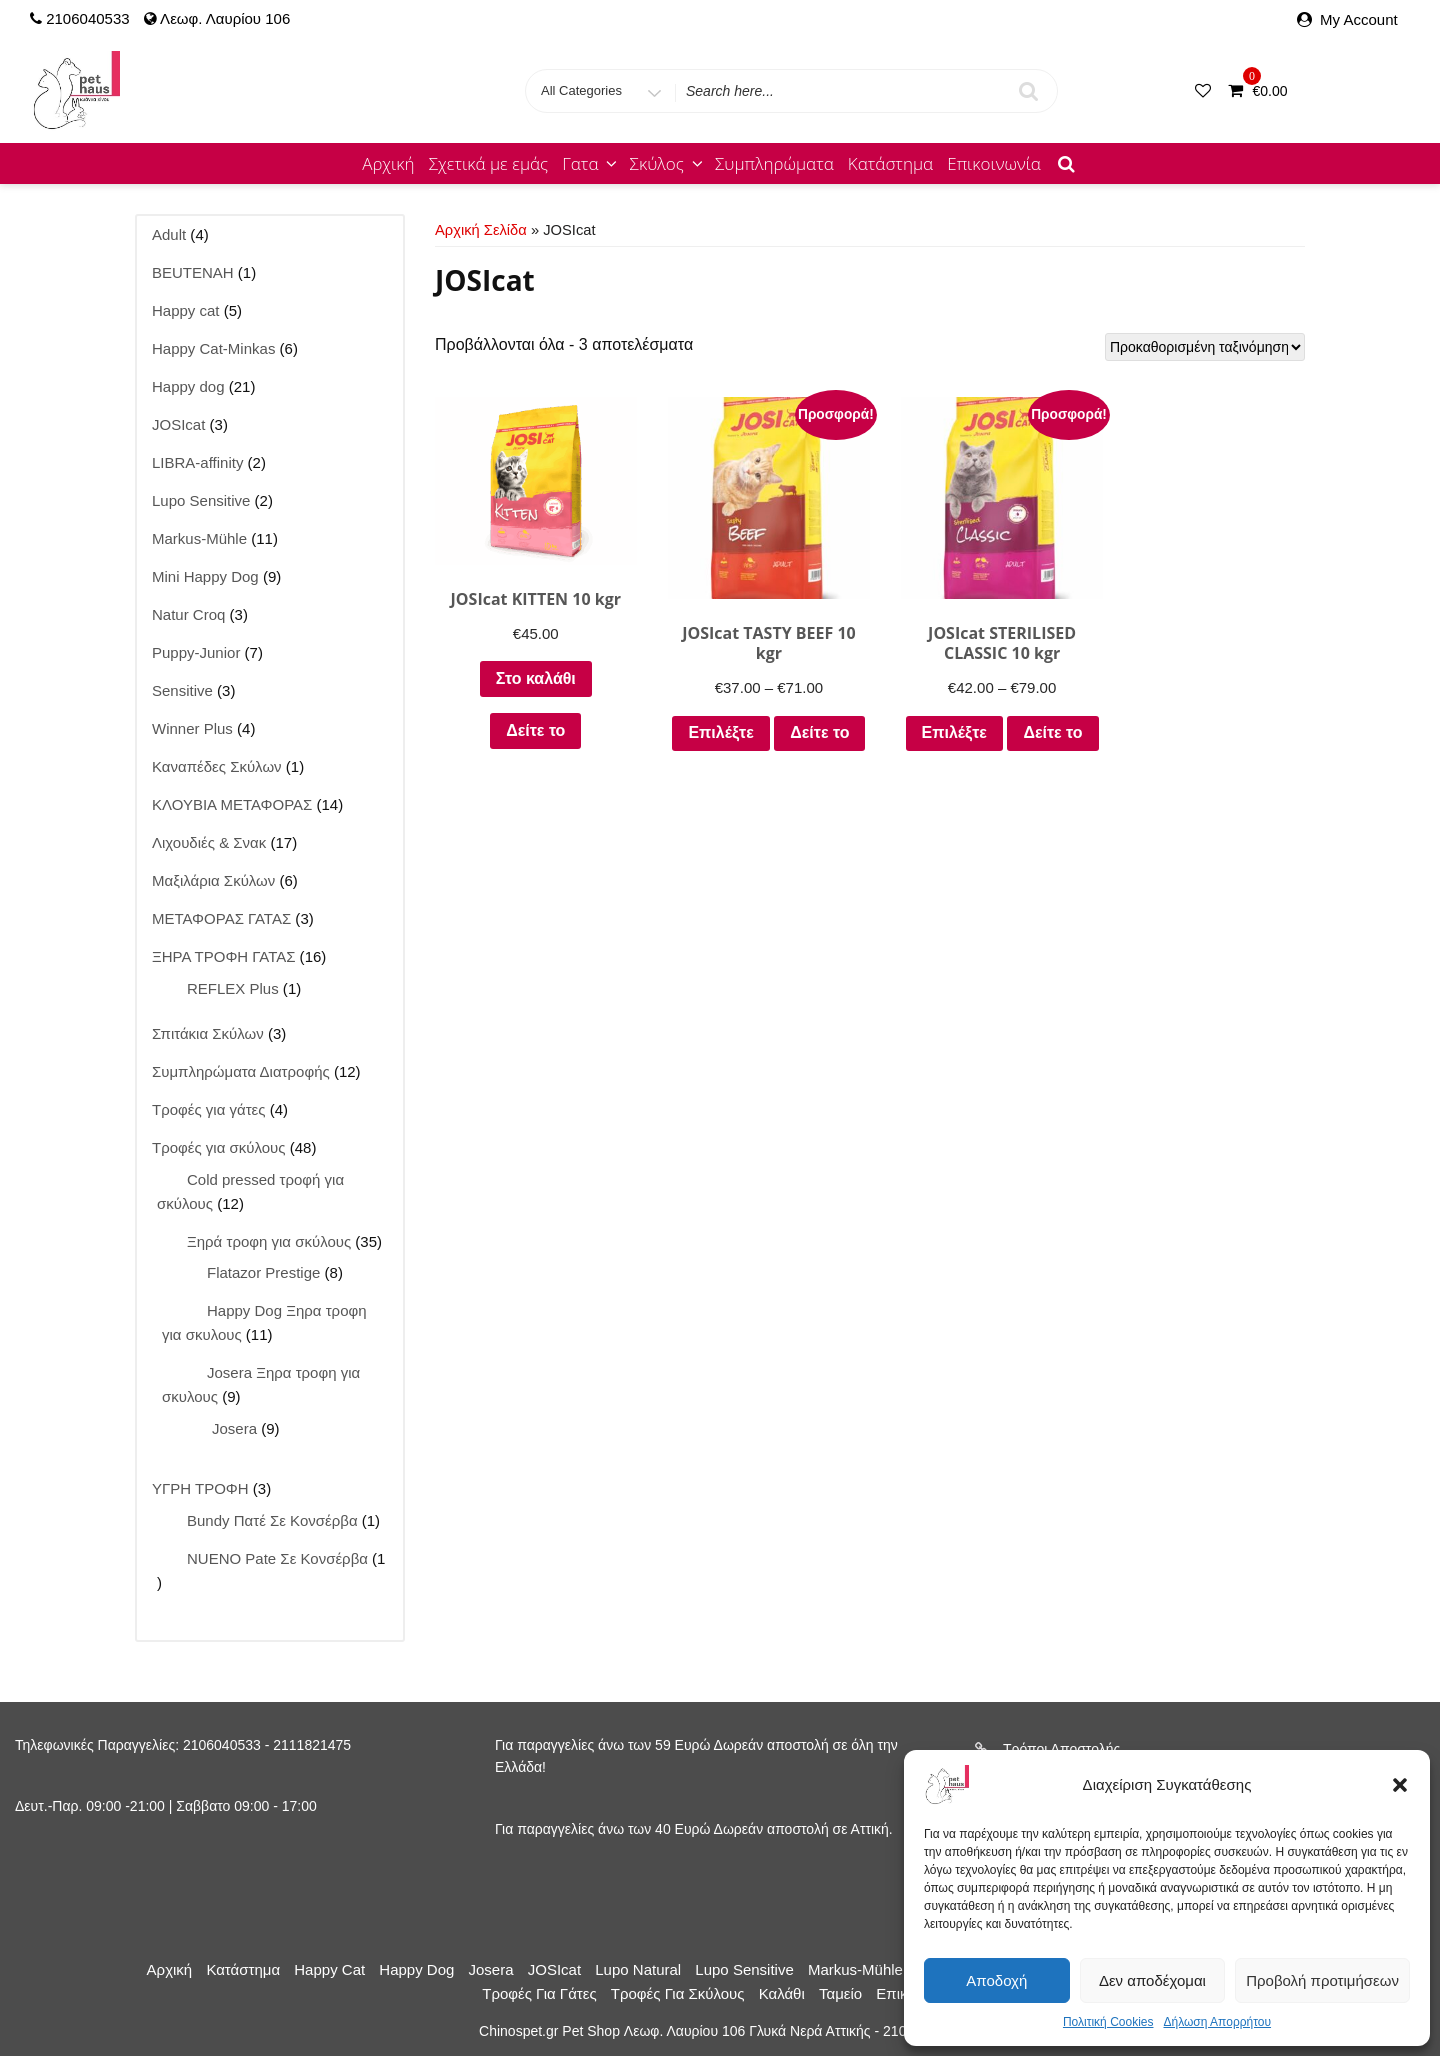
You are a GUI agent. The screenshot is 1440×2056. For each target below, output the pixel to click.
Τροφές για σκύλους (678, 1993)
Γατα (591, 163)
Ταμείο (840, 1993)
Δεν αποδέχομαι (1152, 1980)
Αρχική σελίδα (481, 230)
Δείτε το (530, 722)
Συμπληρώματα (774, 163)
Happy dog (416, 1969)
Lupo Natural (638, 1969)
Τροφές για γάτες (539, 1993)
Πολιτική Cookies (1108, 2022)
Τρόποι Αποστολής (1061, 1749)
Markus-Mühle (855, 1969)
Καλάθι (782, 1993)
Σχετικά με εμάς (489, 163)
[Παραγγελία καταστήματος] (1205, 347)
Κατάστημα (890, 163)
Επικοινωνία (994, 163)
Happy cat (329, 1969)
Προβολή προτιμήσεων (1322, 1980)
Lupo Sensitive (744, 1969)
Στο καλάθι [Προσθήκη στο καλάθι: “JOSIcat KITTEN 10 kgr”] (531, 670)
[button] (1400, 1785)
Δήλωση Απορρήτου (1217, 2022)
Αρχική (388, 163)
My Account (1359, 19)
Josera (491, 1969)
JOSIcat (554, 1969)
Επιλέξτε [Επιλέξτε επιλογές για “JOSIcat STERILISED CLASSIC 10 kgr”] (980, 723)
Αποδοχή (996, 1980)
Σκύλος (668, 163)
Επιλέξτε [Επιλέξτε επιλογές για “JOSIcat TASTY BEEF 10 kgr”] (755, 723)
